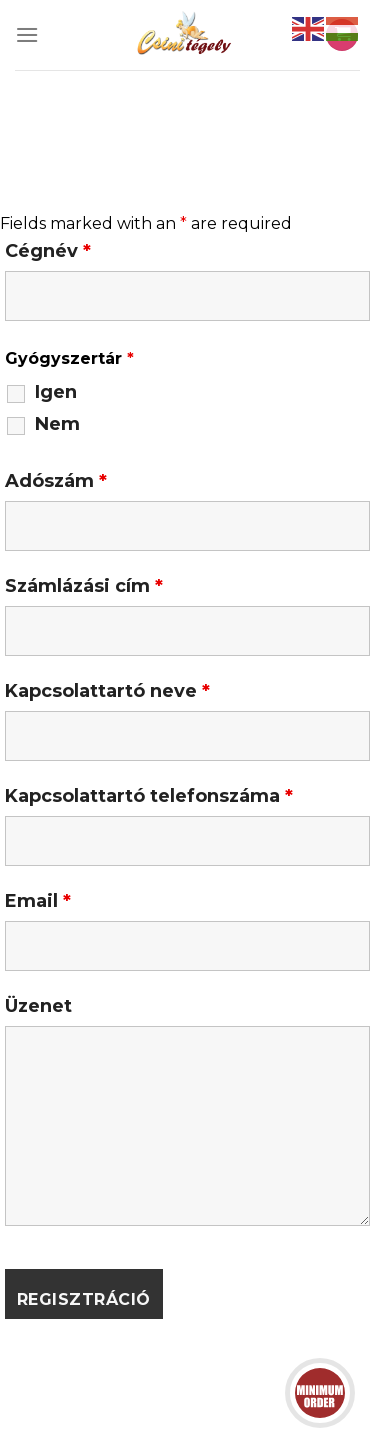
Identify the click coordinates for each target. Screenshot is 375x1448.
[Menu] (27, 34)
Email (38, 901)
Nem (57, 424)
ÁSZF (77, 1390)
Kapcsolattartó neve (107, 691)
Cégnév (48, 251)
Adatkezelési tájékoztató (212, 1390)
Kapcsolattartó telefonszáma (149, 796)
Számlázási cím (84, 586)
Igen (56, 392)
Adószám (56, 481)
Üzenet (38, 1006)
